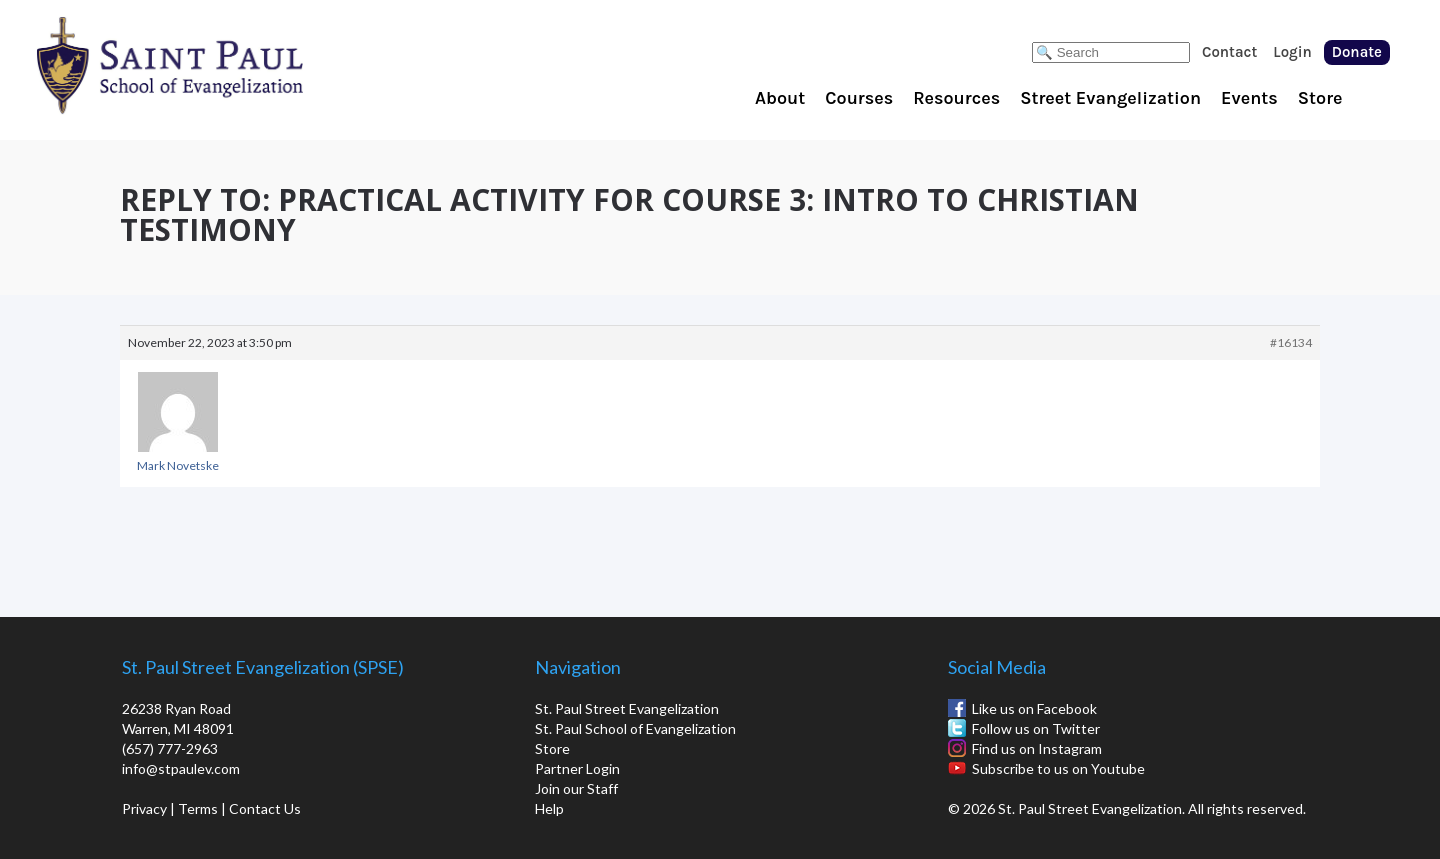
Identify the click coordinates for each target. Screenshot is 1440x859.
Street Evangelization (1110, 98)
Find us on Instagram (1037, 748)
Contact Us (265, 808)
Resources (956, 98)
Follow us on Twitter (1036, 728)
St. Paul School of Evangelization (210, 65)
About (780, 98)
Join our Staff (576, 788)
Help (549, 808)
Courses (859, 98)
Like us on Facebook (1034, 708)
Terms (198, 808)
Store (1320, 98)
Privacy (144, 808)
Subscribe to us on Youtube (1058, 768)
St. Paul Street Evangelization (627, 708)
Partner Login (577, 768)
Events (1249, 98)
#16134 (1291, 342)
